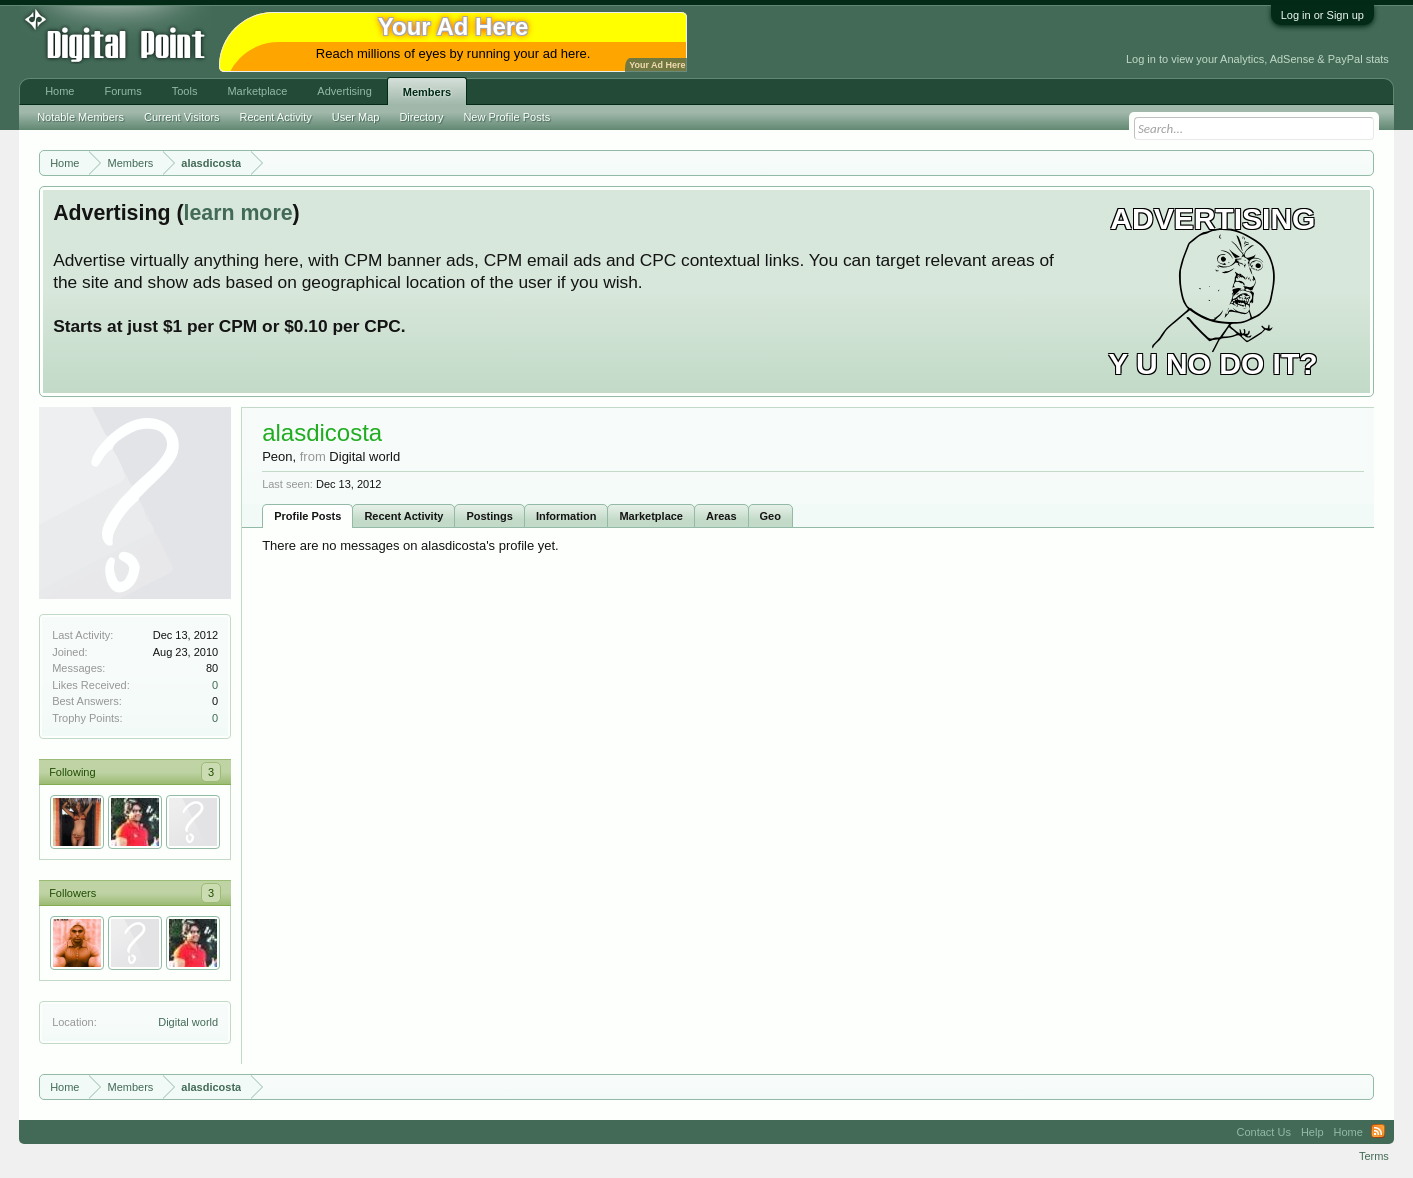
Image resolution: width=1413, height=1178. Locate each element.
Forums (122, 91)
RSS (1378, 1132)
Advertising (344, 91)
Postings (489, 516)
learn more (237, 213)
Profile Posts (307, 516)
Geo (770, 516)
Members (427, 92)
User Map (356, 117)
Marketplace (651, 516)
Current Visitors (182, 117)
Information (566, 516)
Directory (421, 117)
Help (1312, 1132)
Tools (185, 91)
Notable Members (80, 117)
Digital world (188, 1022)
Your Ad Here (657, 65)
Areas (721, 516)
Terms (1374, 1156)
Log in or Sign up (1322, 15)
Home (59, 91)
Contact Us (1263, 1132)
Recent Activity (403, 516)
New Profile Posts (506, 117)
